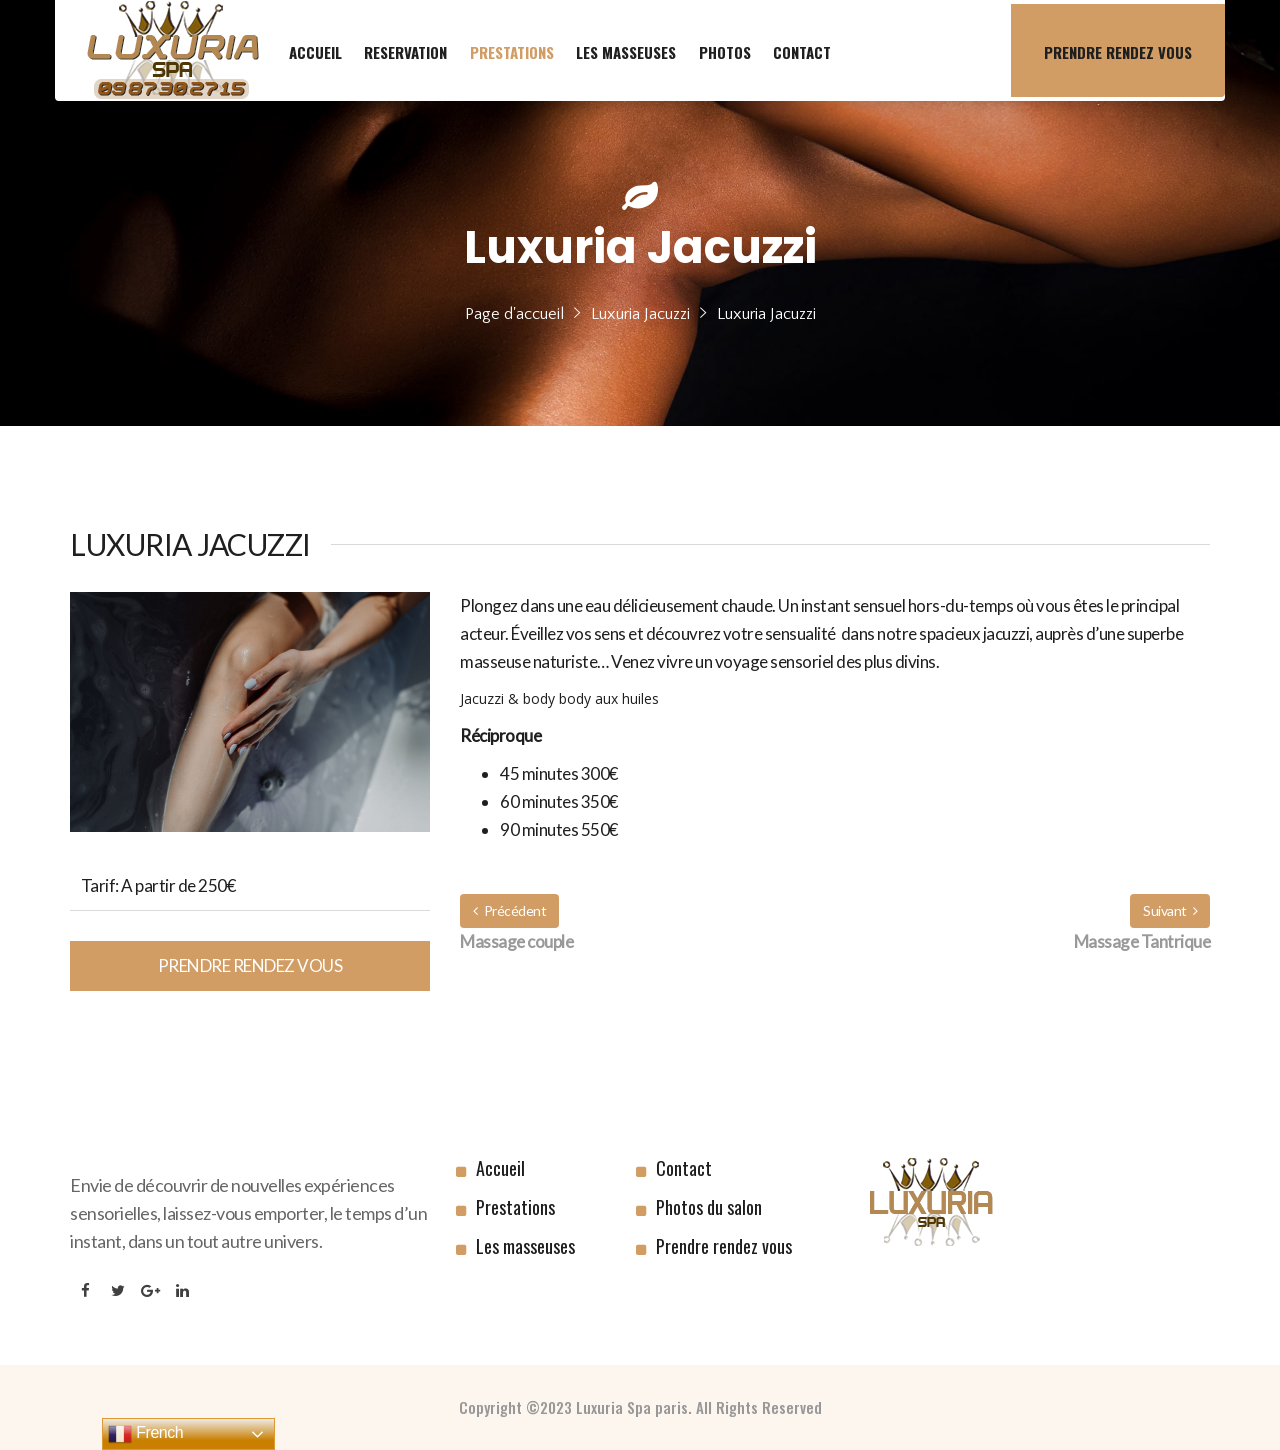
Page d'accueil (514, 314)
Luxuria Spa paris (632, 1407)
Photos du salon (709, 1207)
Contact (684, 1168)
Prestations (515, 1207)
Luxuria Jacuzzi (640, 314)
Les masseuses (525, 1246)
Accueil (500, 1168)
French (145, 1434)
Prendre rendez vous (250, 965)
